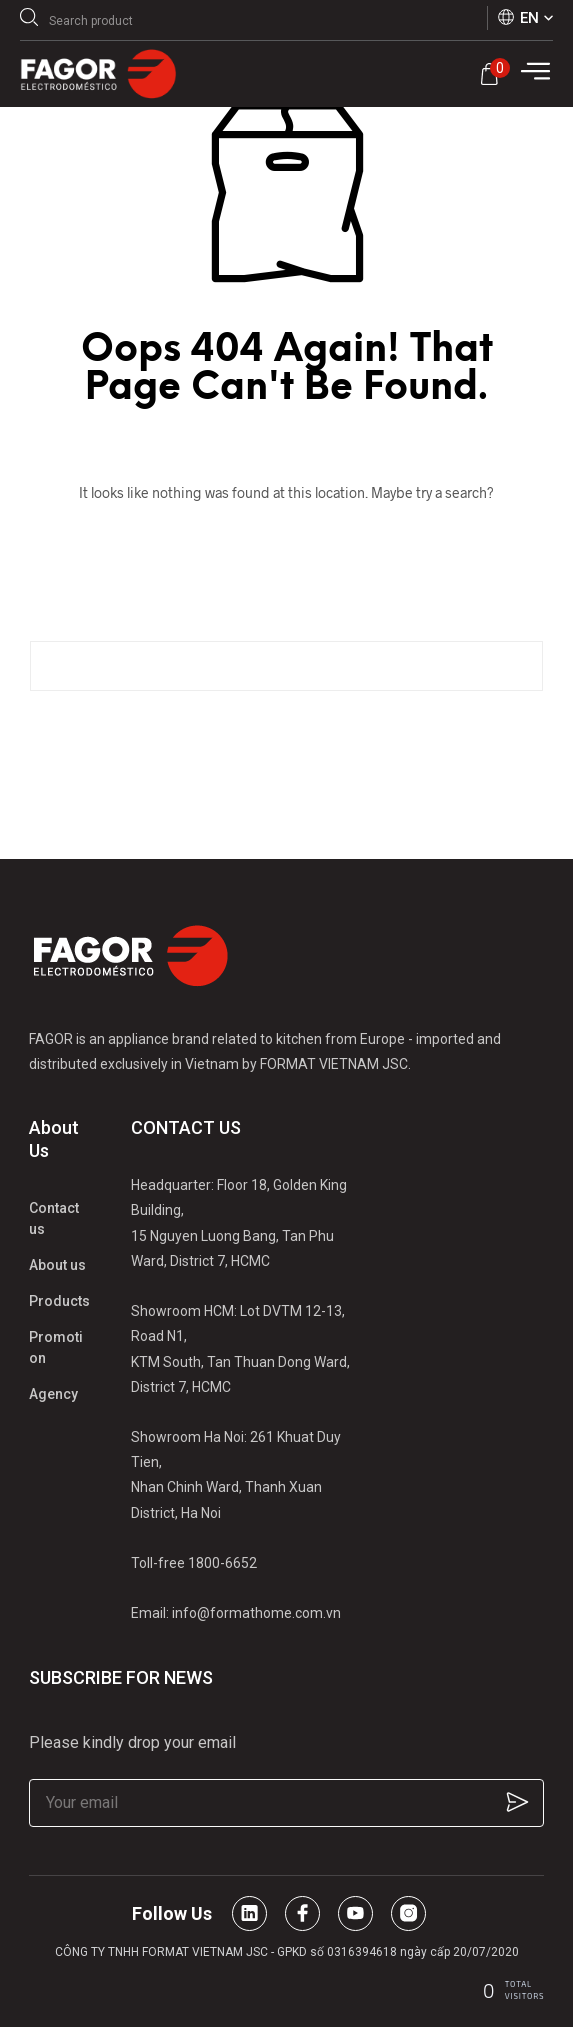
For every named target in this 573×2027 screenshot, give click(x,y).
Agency (53, 1394)
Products (59, 1301)
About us (57, 1265)
